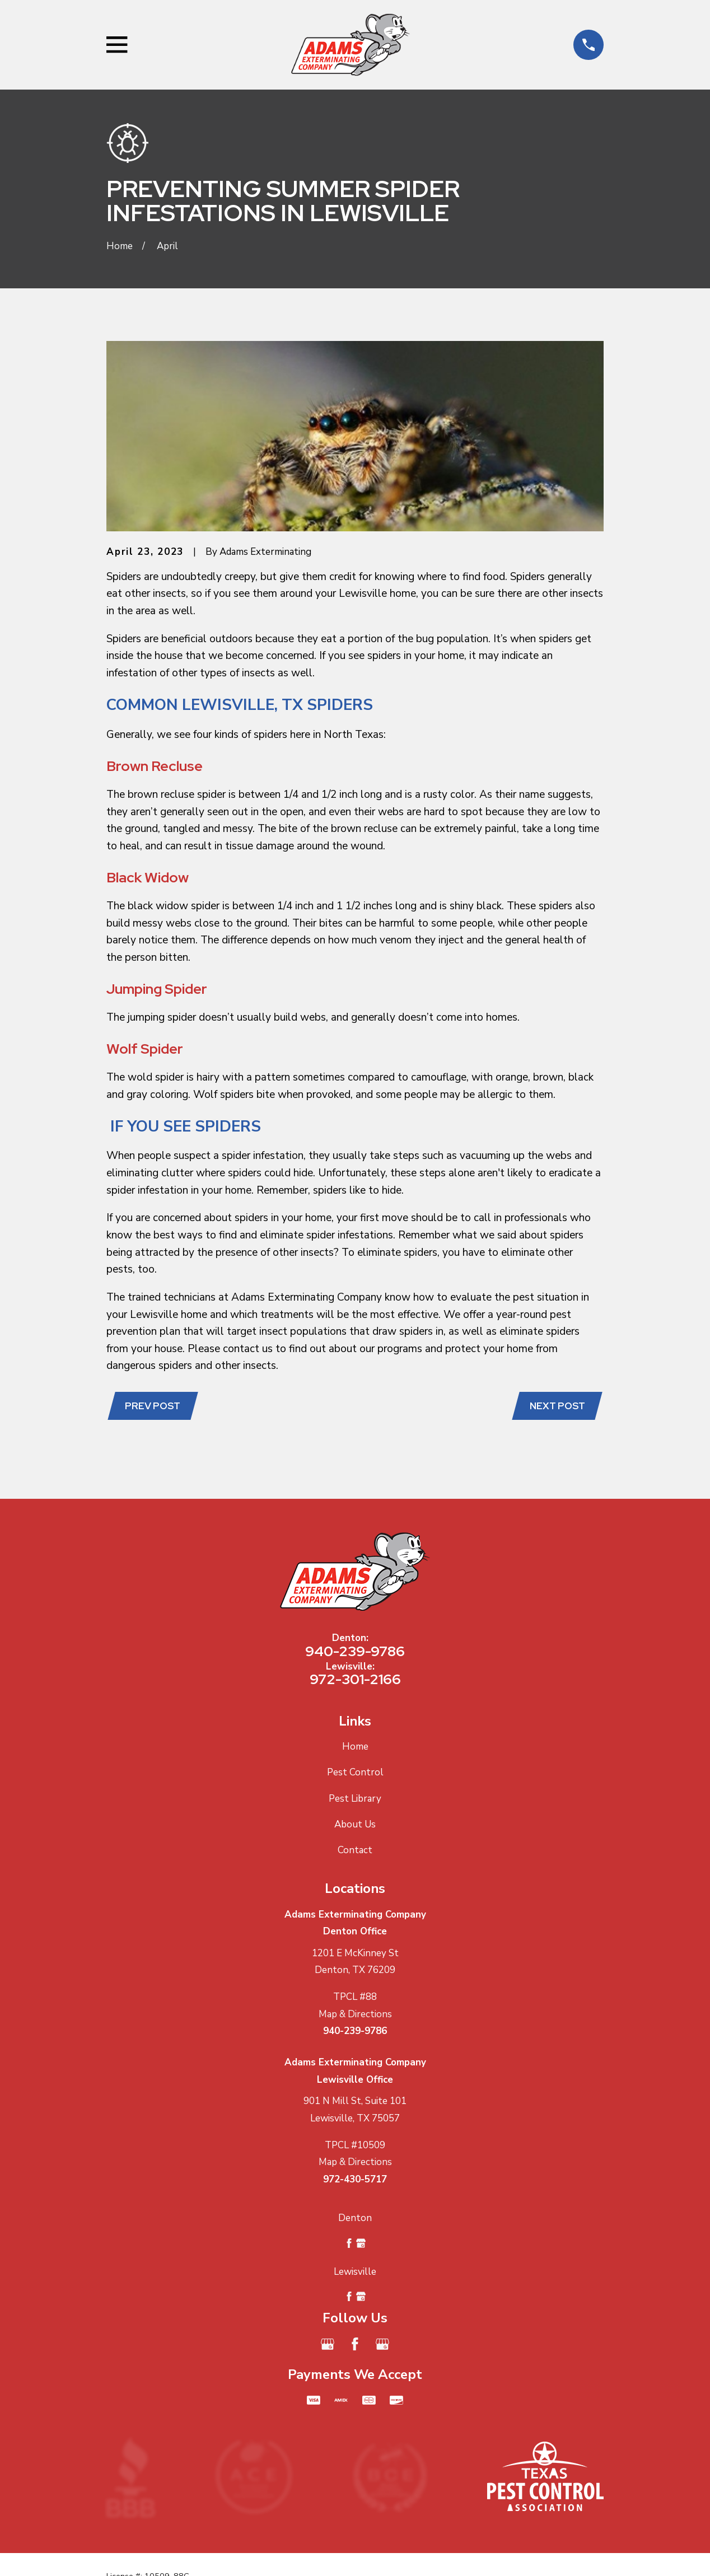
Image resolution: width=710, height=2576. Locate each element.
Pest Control (355, 1774)
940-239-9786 (355, 1652)
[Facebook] (355, 2345)
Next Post (556, 1406)
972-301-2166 (355, 1680)
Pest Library (355, 1799)
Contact (355, 1851)
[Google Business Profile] (327, 2345)
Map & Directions (355, 2015)
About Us (355, 1825)
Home (355, 1747)
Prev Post (153, 1406)
